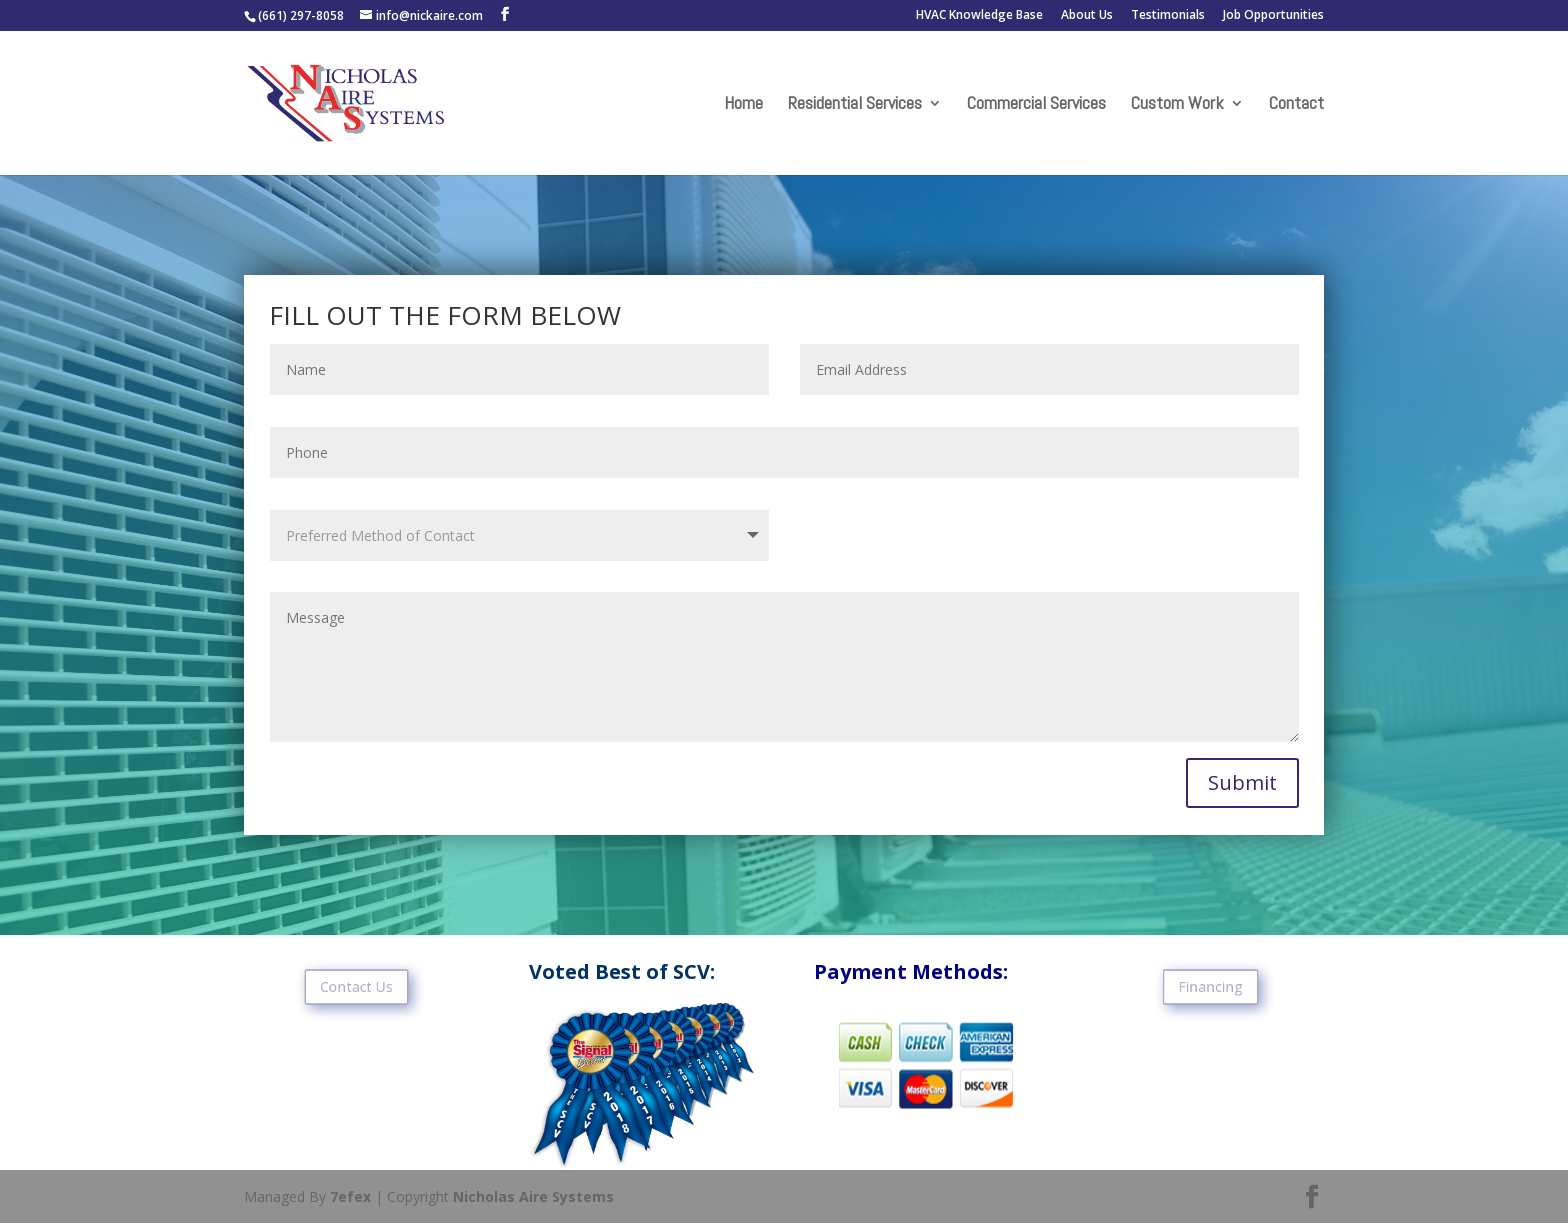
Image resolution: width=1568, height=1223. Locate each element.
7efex (350, 1196)
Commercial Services (1036, 105)
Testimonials (1168, 16)
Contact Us (356, 987)
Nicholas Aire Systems (533, 1196)
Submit (1242, 782)
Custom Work (1177, 105)
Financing (1211, 987)
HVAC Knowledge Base (979, 16)
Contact (1296, 105)
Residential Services (855, 105)
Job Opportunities (1273, 16)
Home (743, 105)
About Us (1087, 16)
